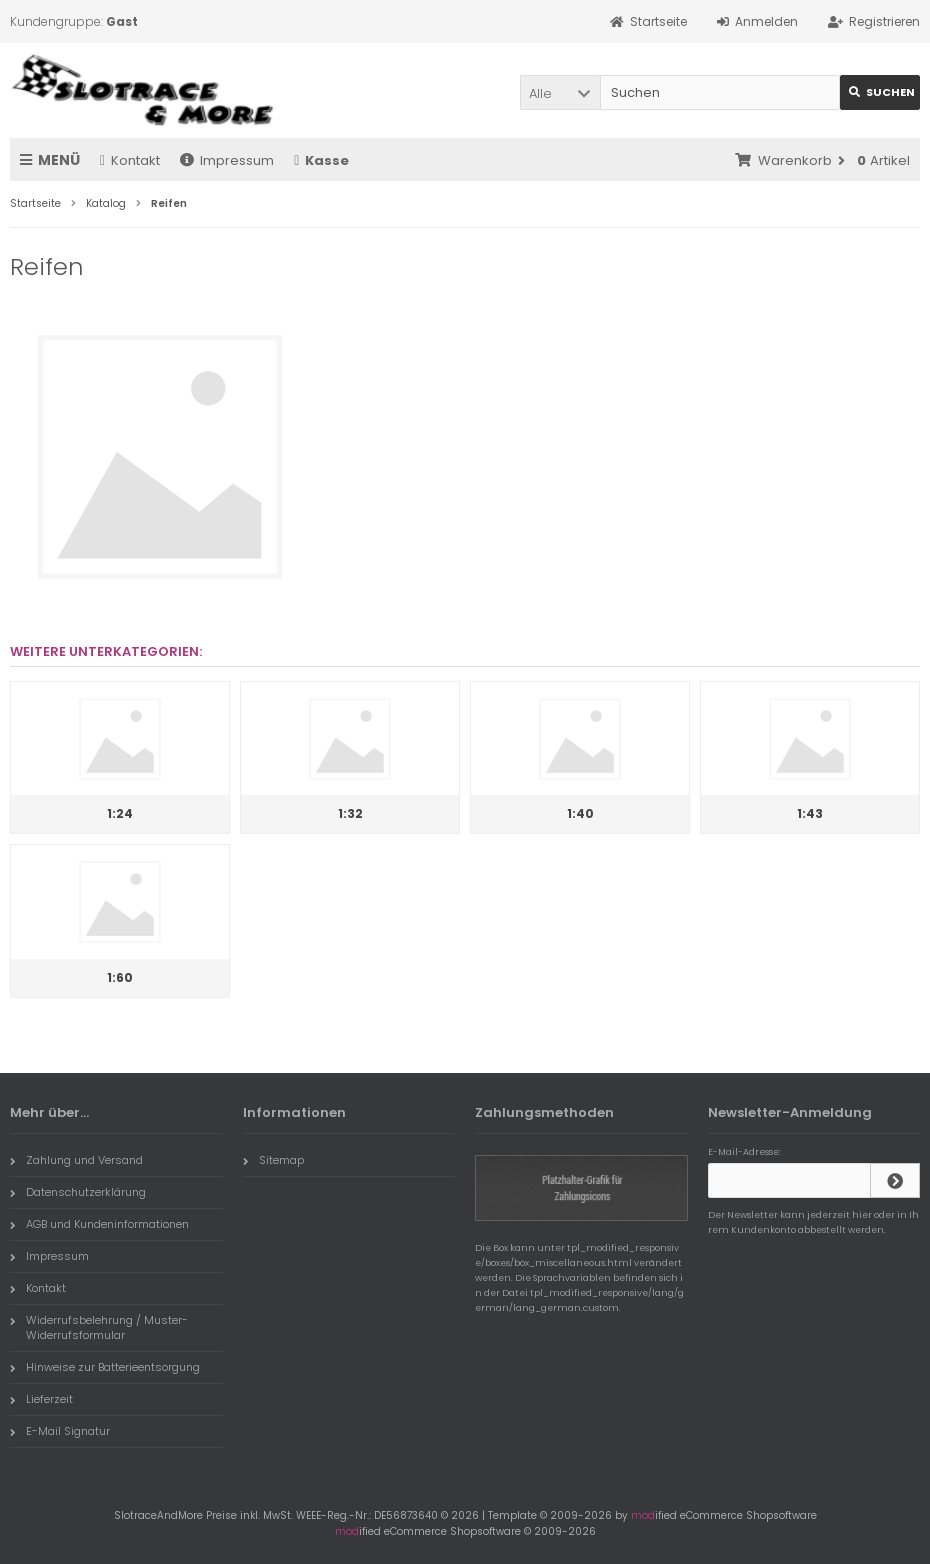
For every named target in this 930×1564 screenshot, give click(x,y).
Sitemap (273, 1160)
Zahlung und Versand (76, 1160)
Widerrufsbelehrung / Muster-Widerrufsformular (99, 1327)
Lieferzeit (41, 1399)
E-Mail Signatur (60, 1431)
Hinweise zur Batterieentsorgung (105, 1367)
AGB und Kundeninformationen (99, 1224)
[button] (560, 92)
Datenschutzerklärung (78, 1192)
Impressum (227, 160)
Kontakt (130, 160)
